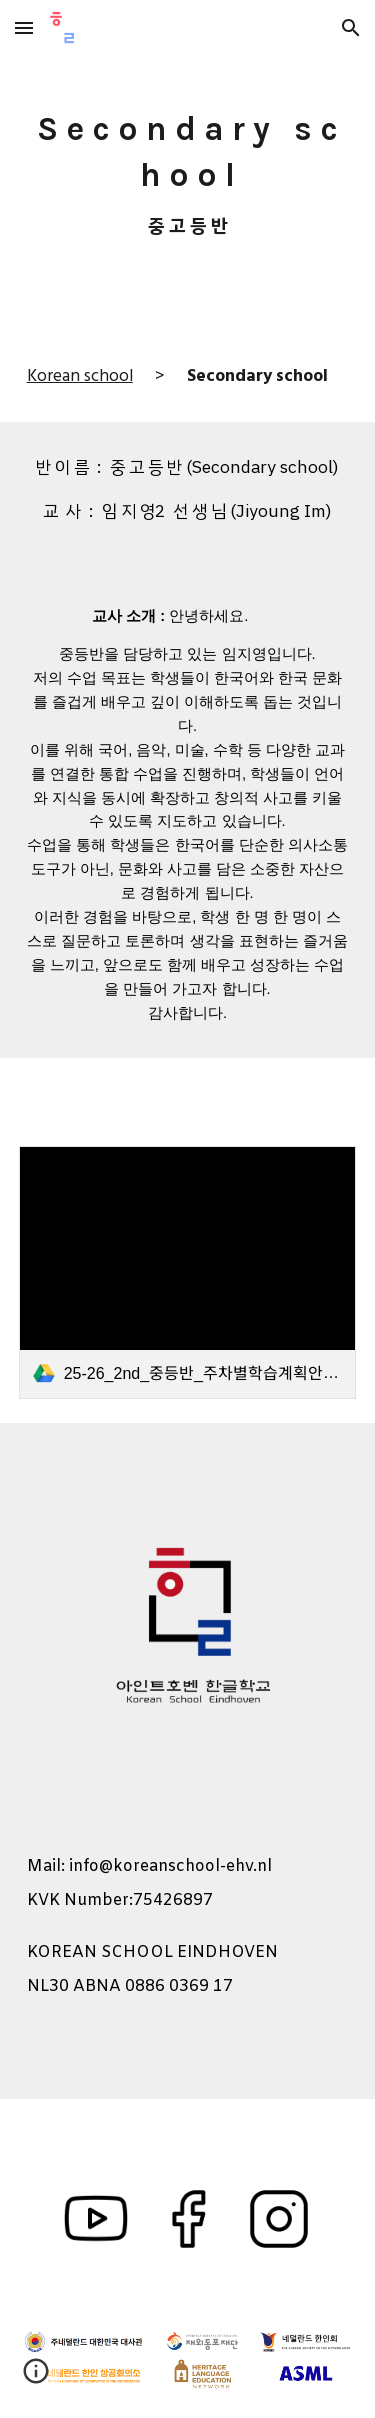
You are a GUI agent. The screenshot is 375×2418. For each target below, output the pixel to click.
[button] (24, 27)
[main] (188, 166)
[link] (188, 1272)
